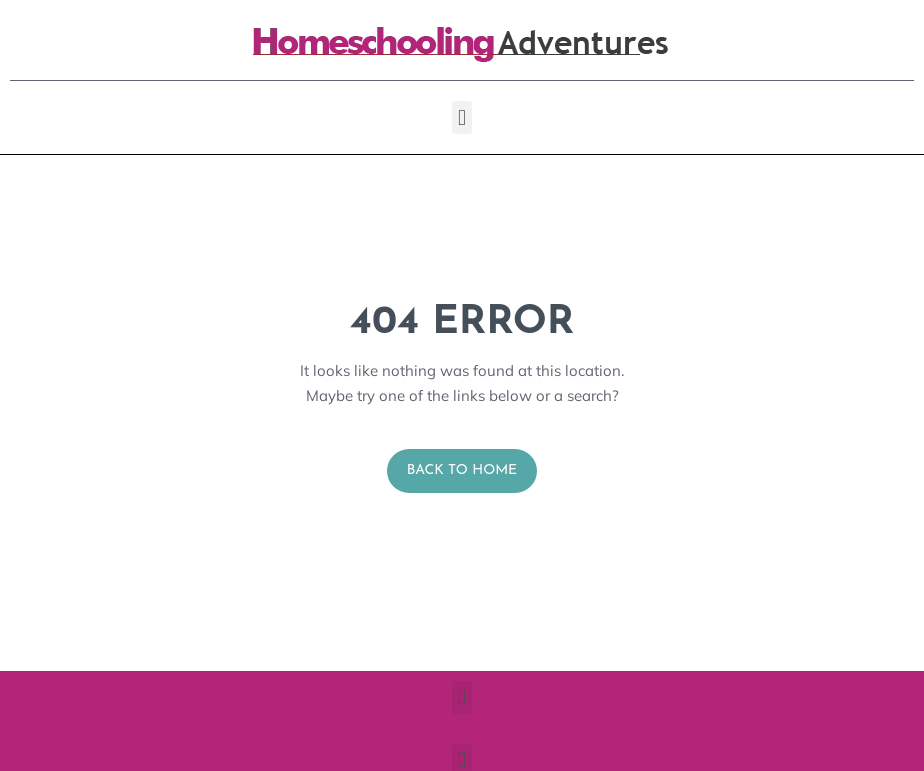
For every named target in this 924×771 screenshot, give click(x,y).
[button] (461, 117)
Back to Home (462, 470)
